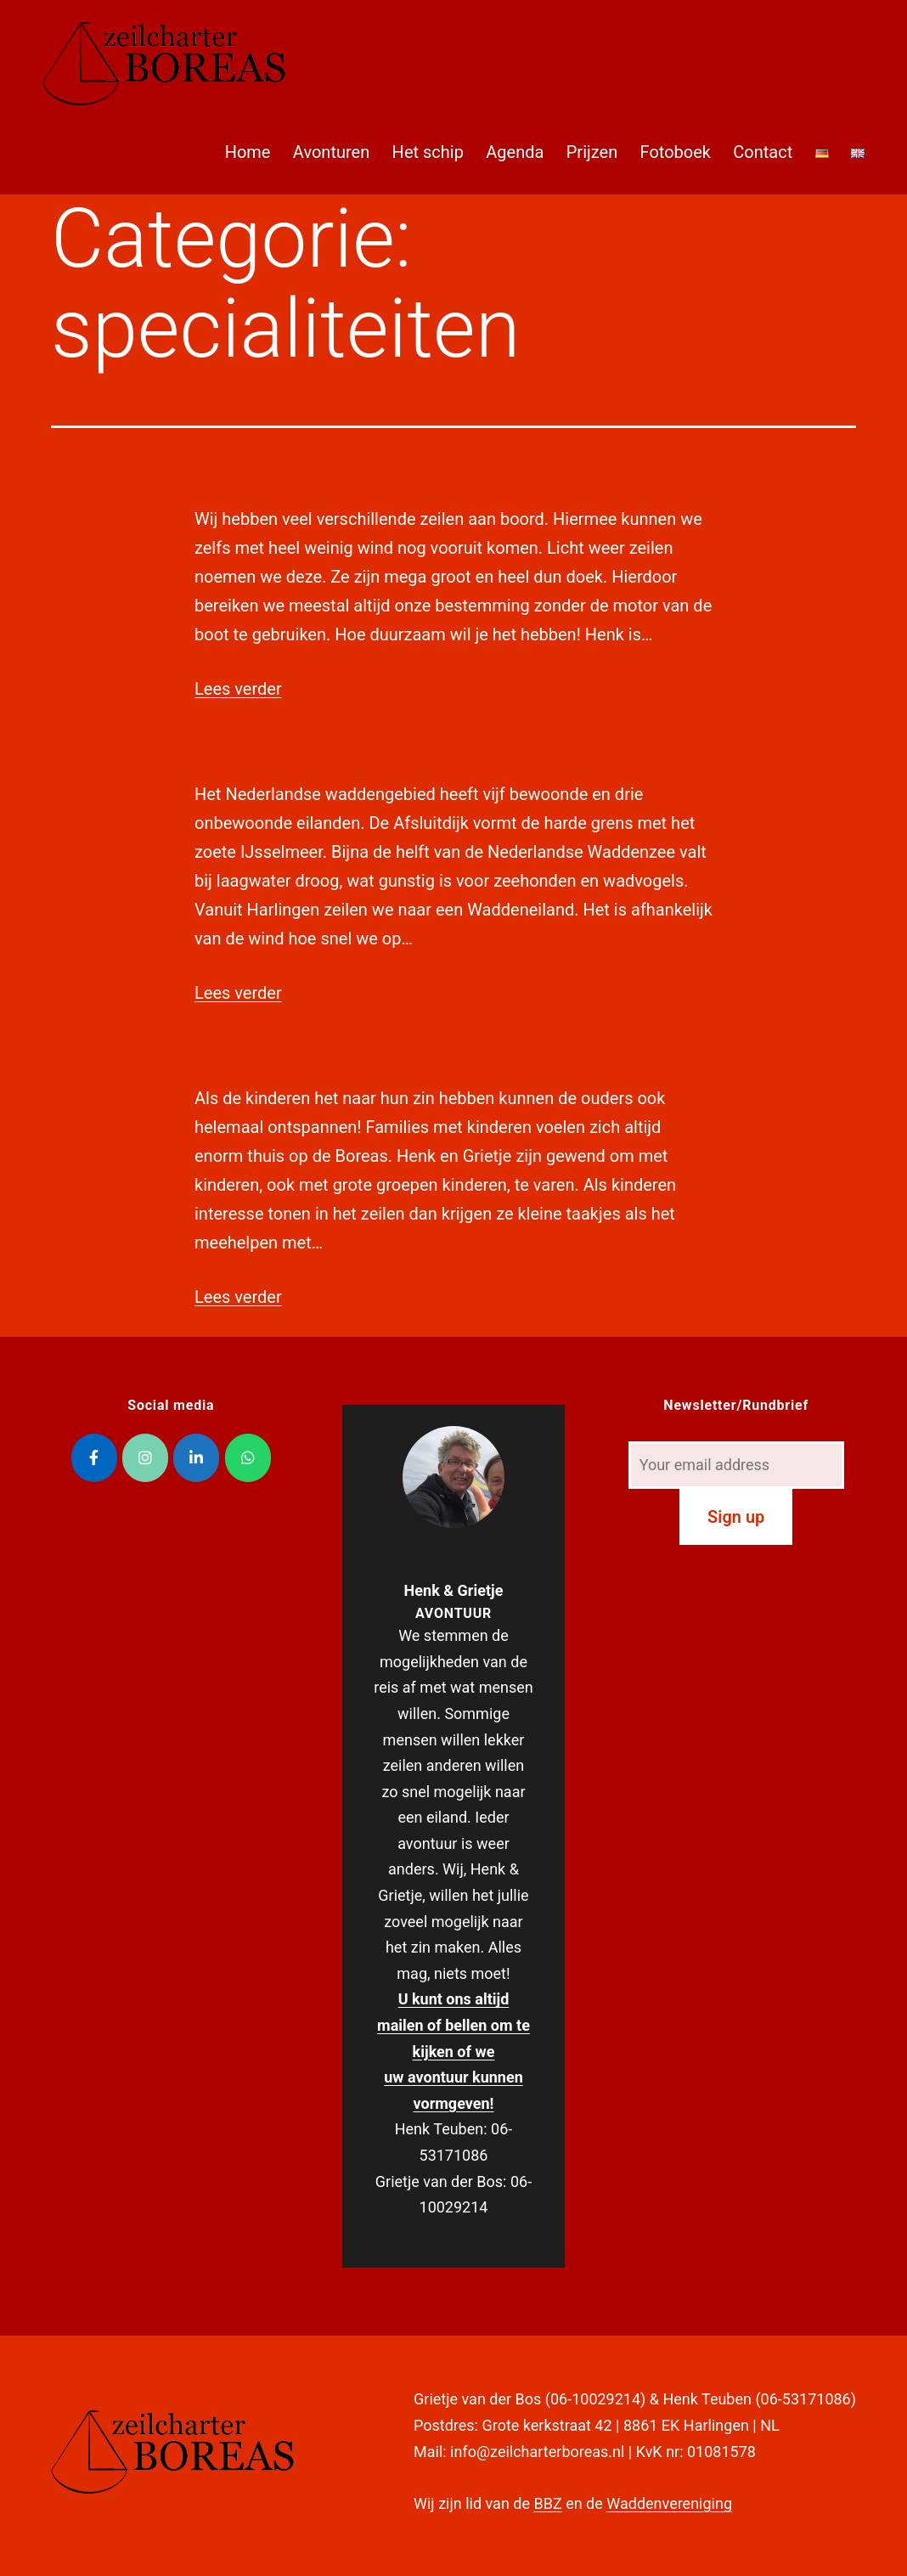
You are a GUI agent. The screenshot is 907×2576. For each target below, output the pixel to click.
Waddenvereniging (669, 2503)
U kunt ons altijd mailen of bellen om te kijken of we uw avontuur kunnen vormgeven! (453, 2050)
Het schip (428, 152)
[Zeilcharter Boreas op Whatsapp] (248, 1458)
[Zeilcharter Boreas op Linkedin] (196, 1458)
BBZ (547, 2503)
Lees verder (238, 689)
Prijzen (591, 152)
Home (248, 152)
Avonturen (331, 152)
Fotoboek (675, 152)
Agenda (515, 152)
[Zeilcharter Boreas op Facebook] (94, 1458)
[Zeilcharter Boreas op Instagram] (145, 1458)
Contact (762, 152)
